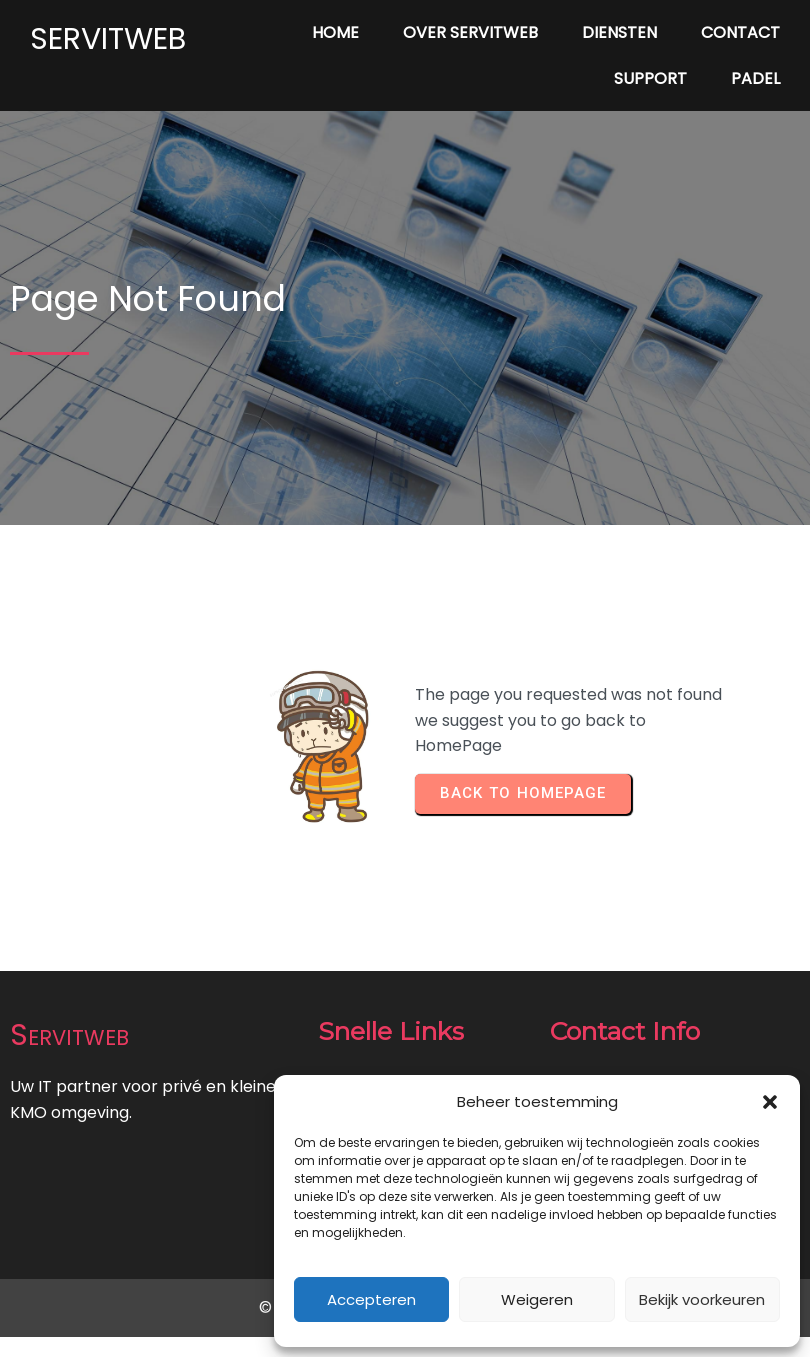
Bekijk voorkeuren (702, 1299)
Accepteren (371, 1299)
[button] (770, 1102)
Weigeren (537, 1299)
